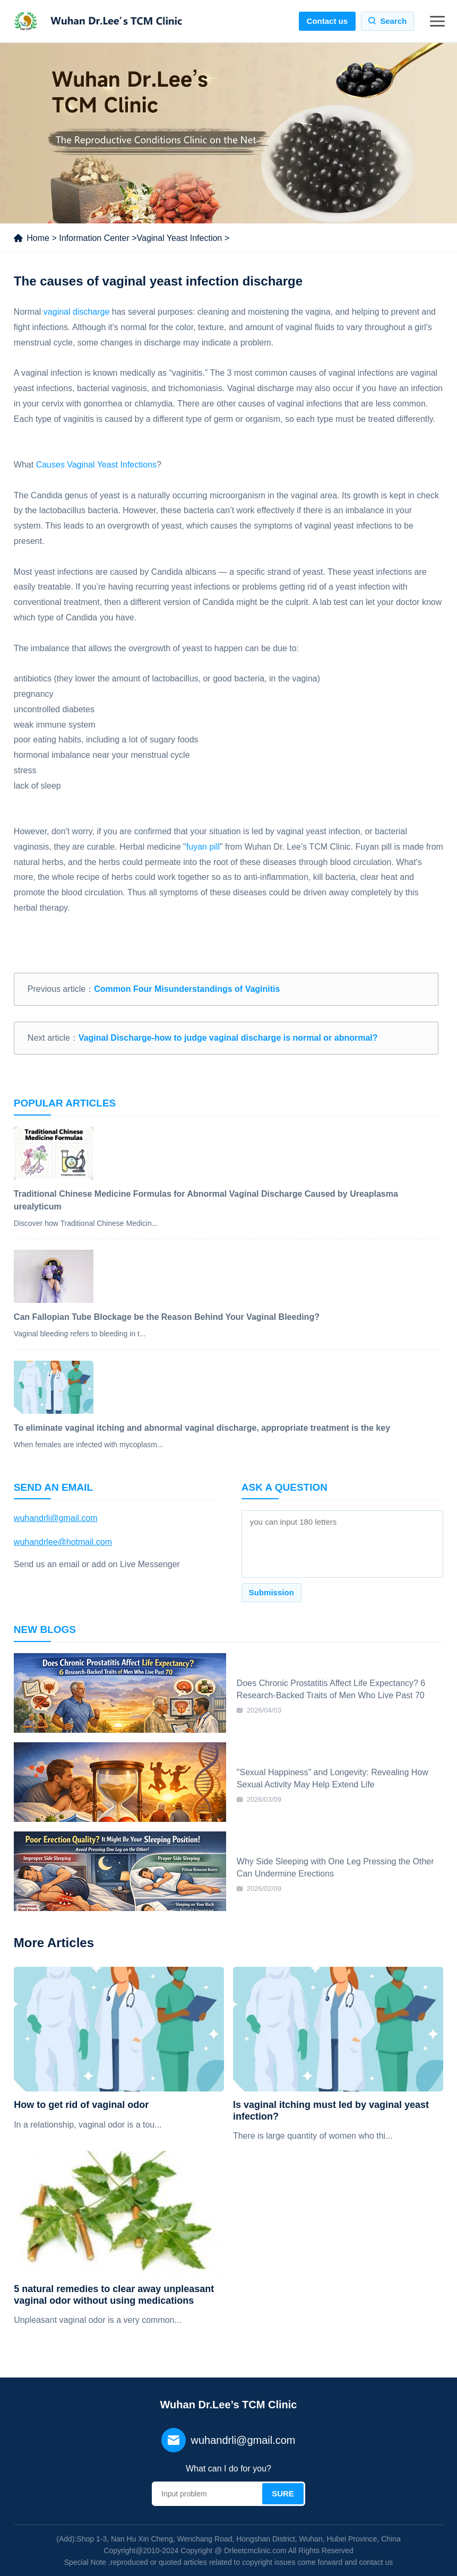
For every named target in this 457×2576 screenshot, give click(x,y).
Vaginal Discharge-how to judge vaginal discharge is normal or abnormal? (228, 1037)
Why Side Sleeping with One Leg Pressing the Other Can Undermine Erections (335, 1867)
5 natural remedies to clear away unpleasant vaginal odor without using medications (114, 2295)
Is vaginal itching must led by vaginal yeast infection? (331, 2110)
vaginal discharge (77, 311)
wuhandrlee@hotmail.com (63, 1541)
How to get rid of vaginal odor (81, 2104)
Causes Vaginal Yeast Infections (96, 464)
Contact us (327, 20)
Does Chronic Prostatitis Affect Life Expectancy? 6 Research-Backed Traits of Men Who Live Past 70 (331, 1689)
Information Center (94, 238)
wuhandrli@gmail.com (56, 1518)
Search (393, 20)
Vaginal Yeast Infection (179, 238)
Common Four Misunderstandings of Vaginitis (187, 988)
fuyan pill (203, 846)
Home (38, 238)
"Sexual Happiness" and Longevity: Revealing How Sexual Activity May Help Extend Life (332, 1778)
